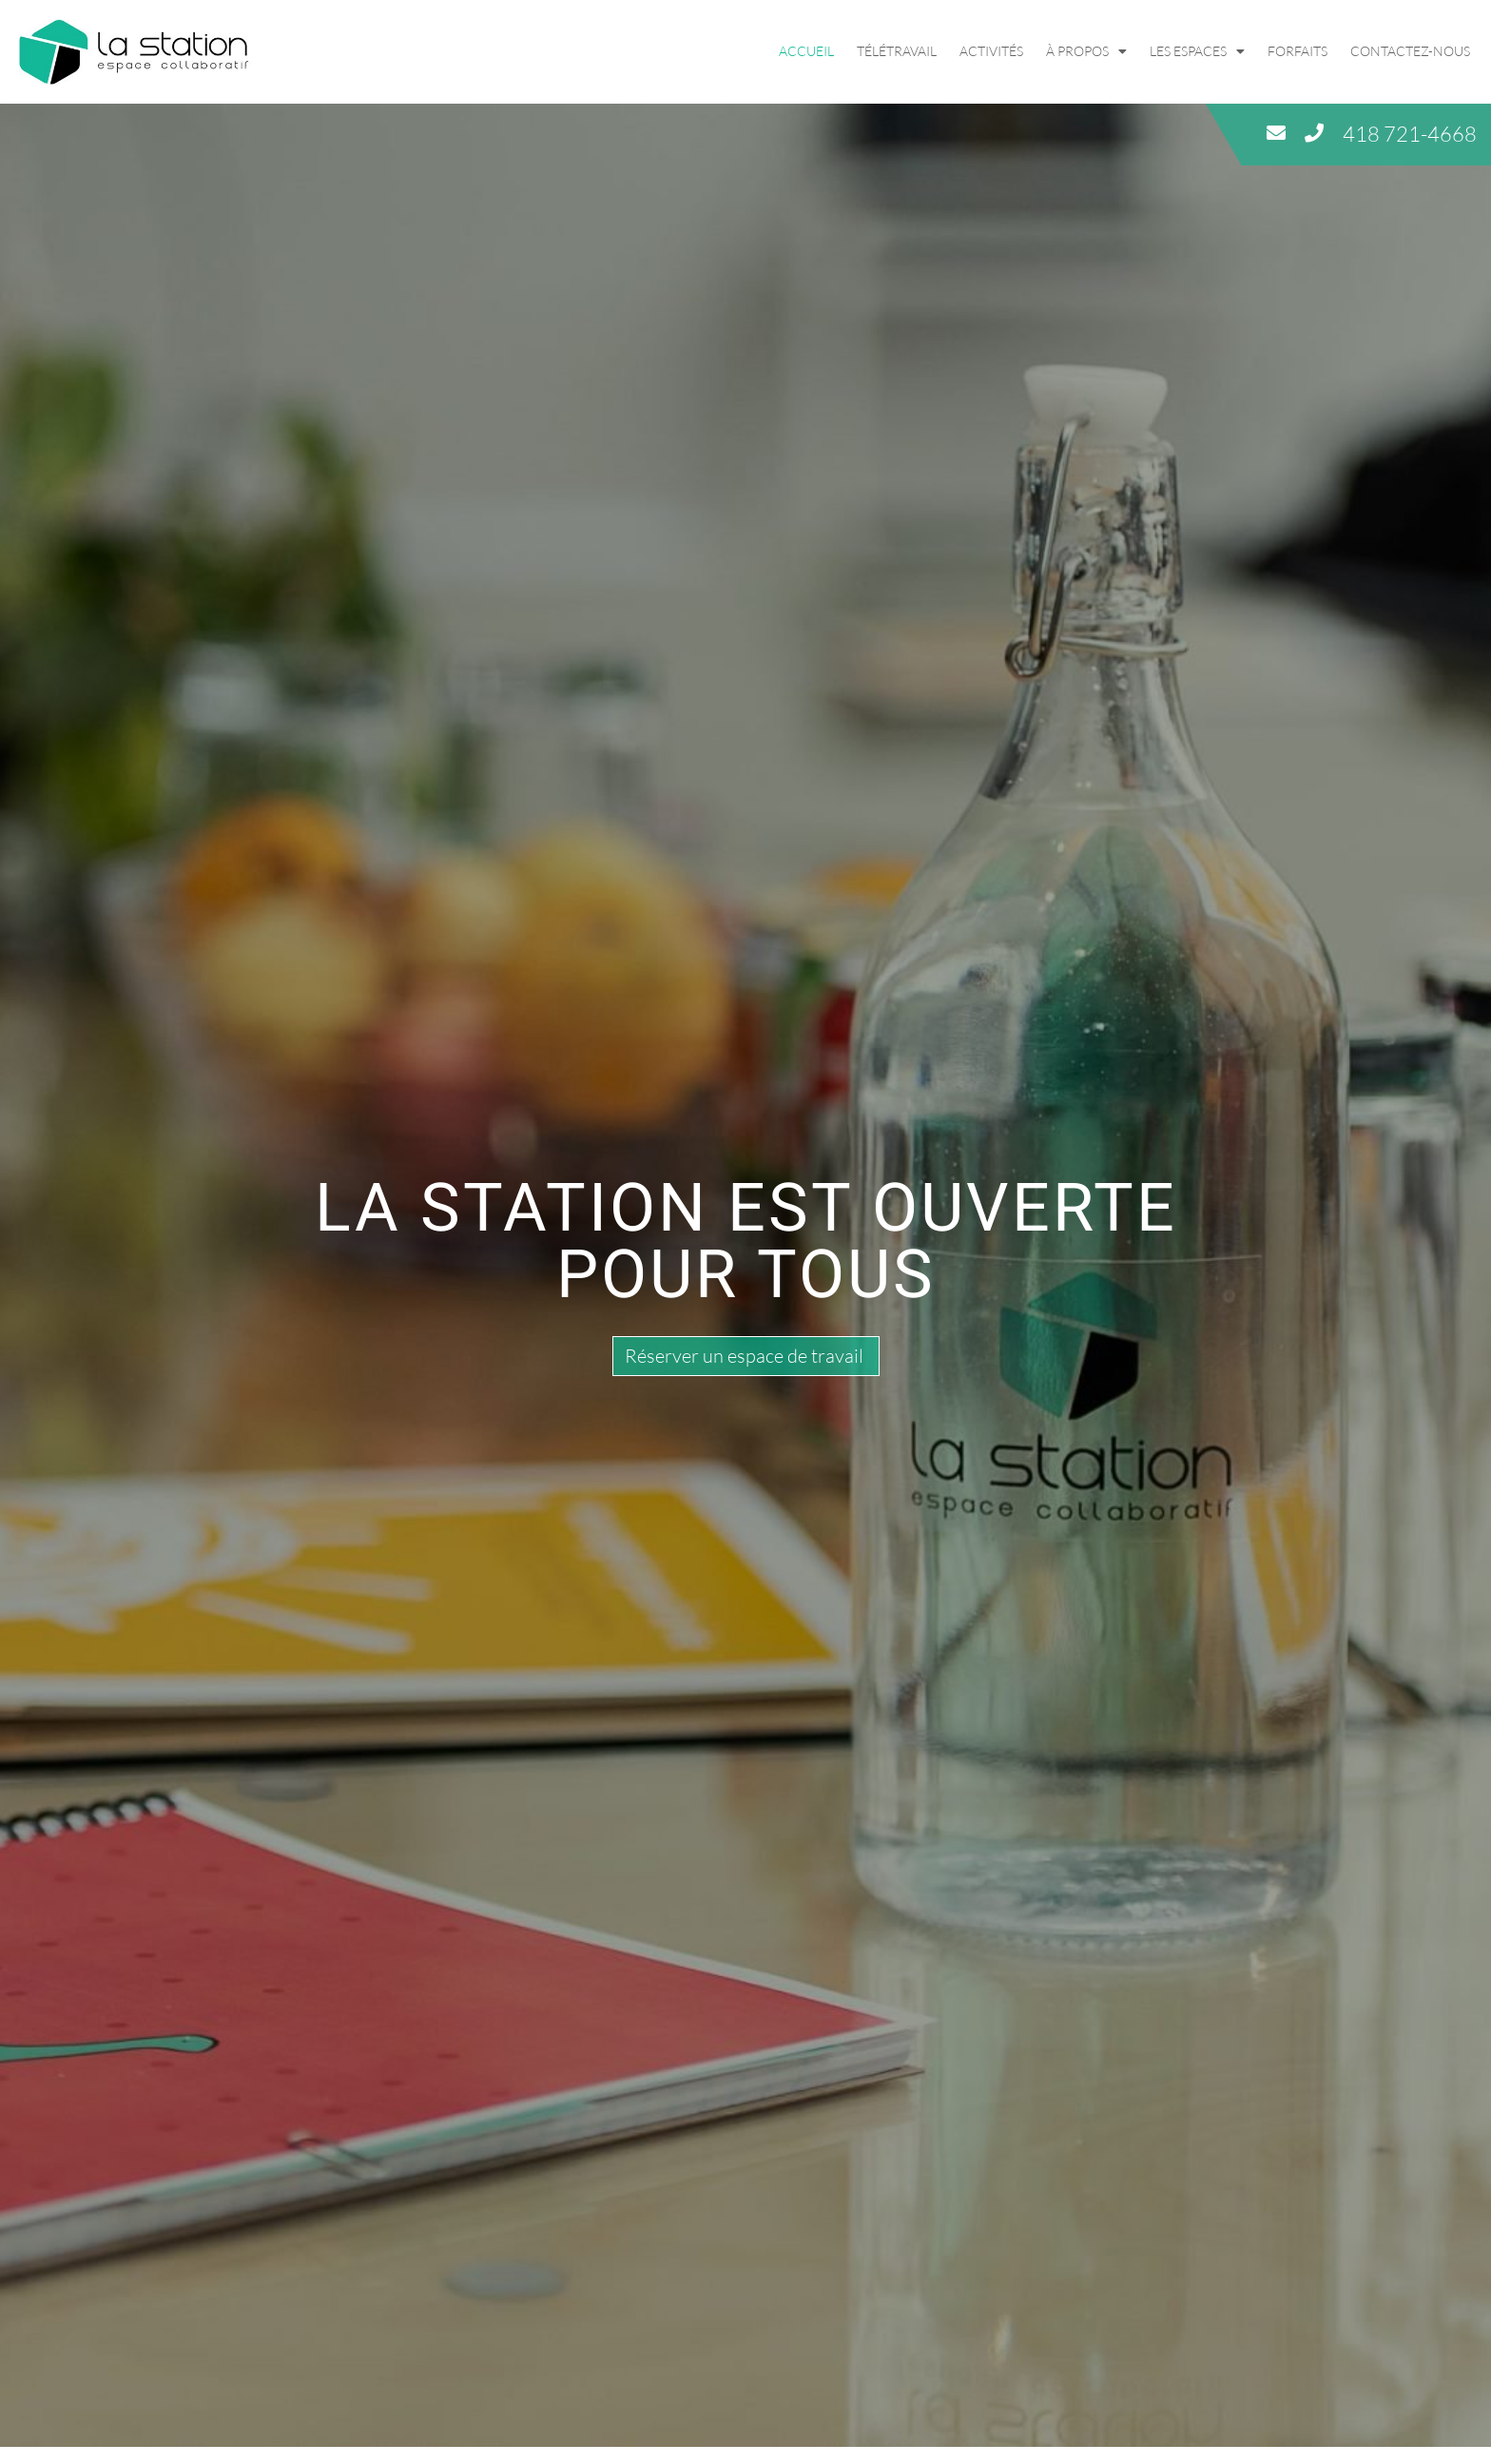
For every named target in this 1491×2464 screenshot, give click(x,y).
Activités (991, 51)
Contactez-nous (1410, 51)
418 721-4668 (1410, 133)
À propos (1086, 51)
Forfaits (1297, 51)
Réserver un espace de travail (744, 1356)
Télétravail (897, 51)
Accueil (806, 51)
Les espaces (1197, 51)
